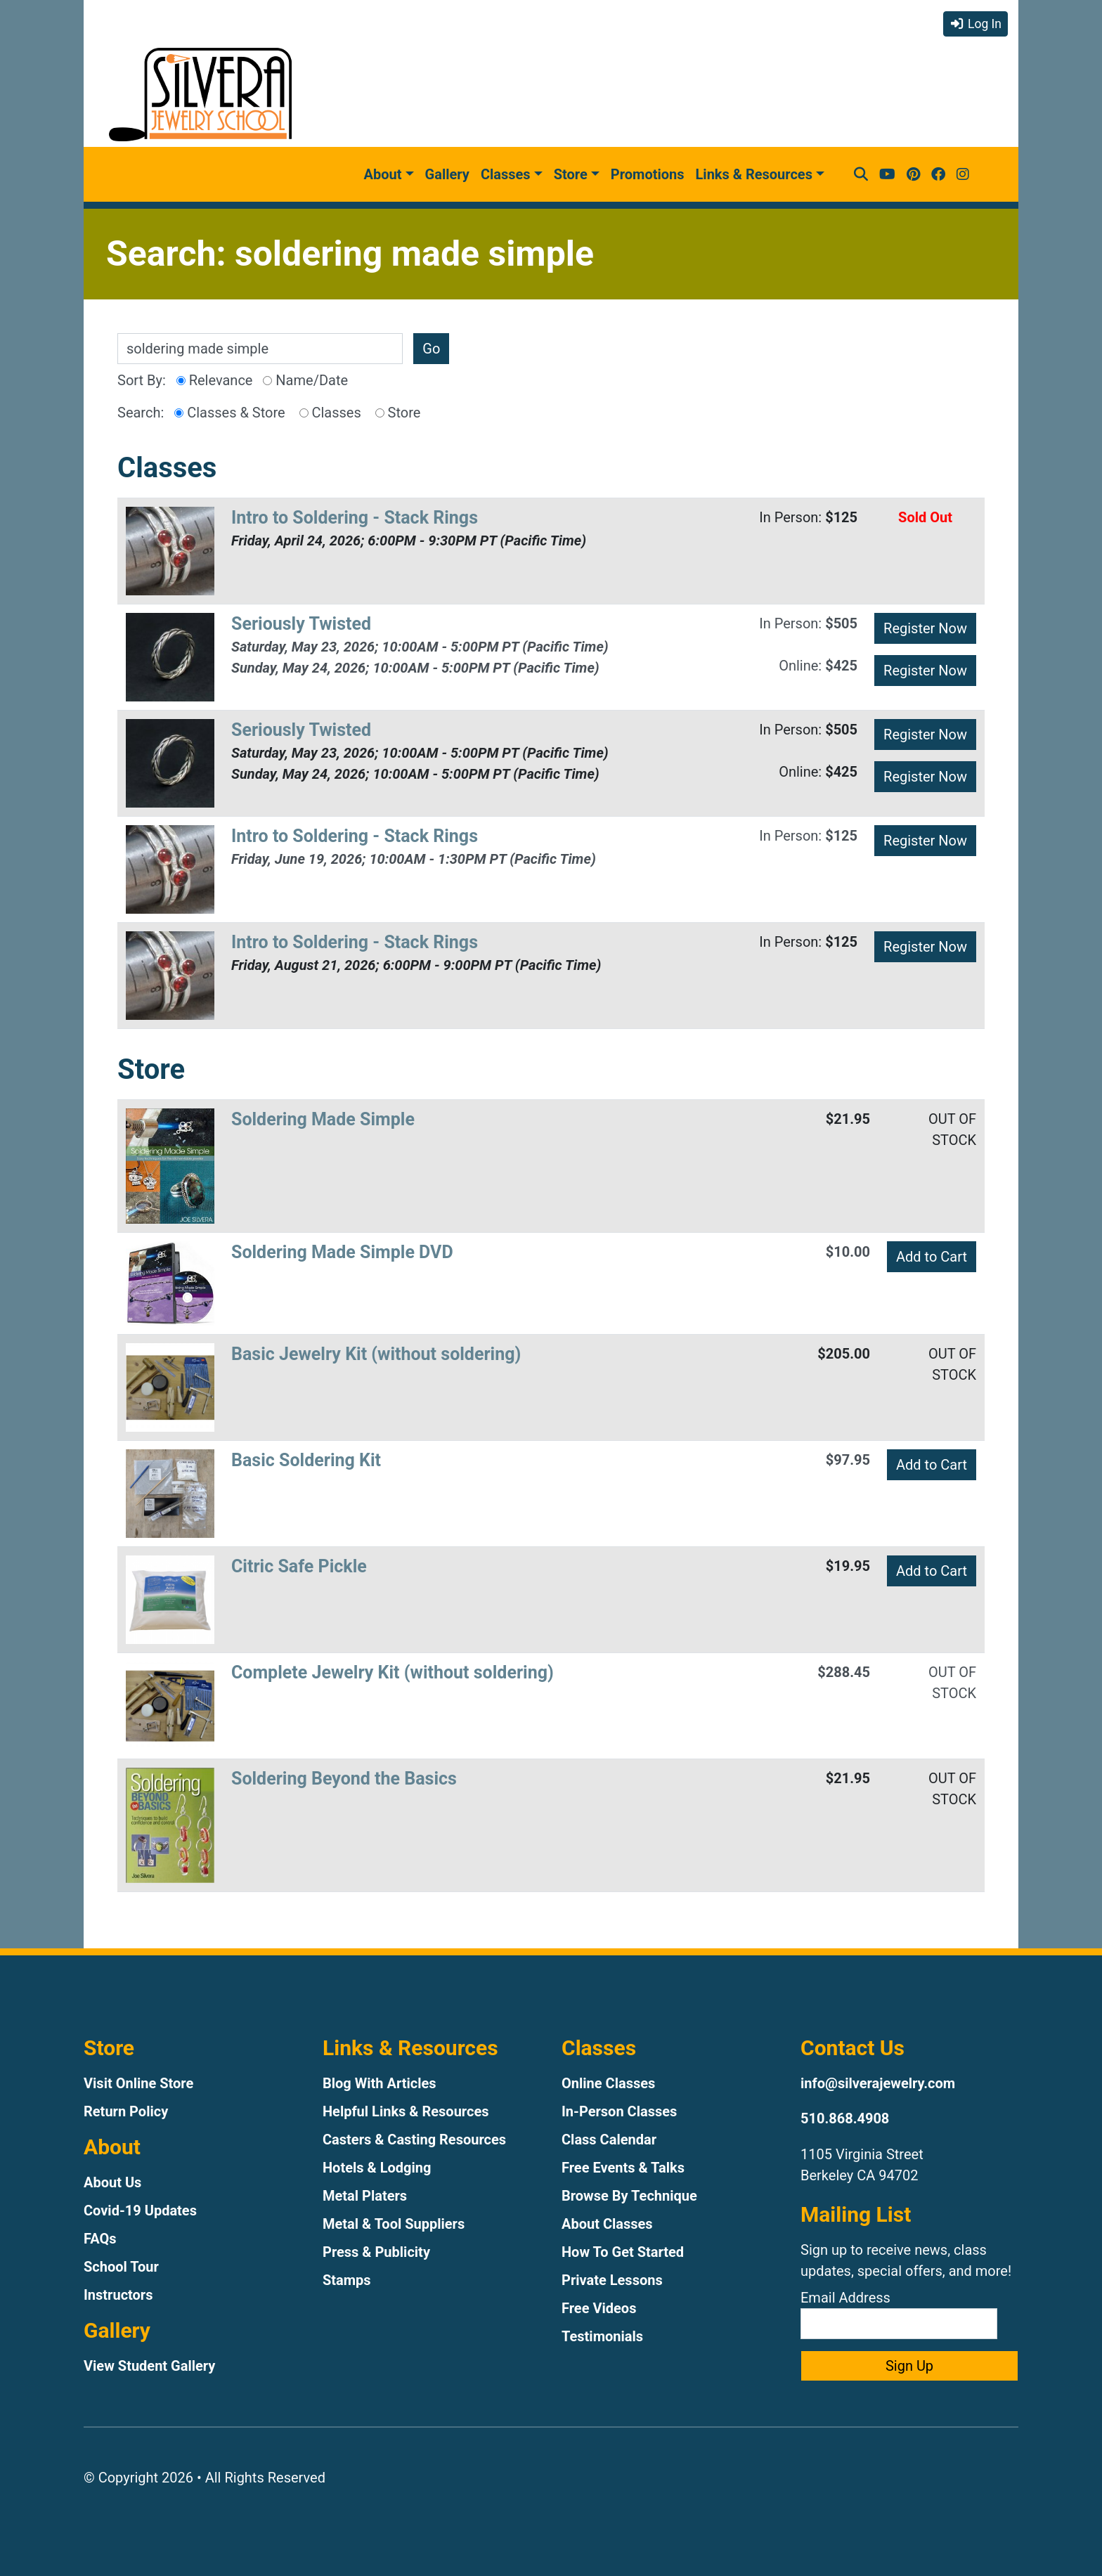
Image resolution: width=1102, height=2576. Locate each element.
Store (571, 174)
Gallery (447, 174)
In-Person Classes (619, 2111)
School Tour (121, 2266)
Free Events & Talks (623, 2167)
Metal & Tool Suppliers (394, 2223)
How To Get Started (623, 2252)
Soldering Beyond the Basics (344, 1778)
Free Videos (599, 2308)
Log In (975, 24)
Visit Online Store (138, 2083)
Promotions (648, 174)
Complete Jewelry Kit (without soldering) (392, 1672)
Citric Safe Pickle (299, 1566)
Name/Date (305, 380)
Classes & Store (229, 412)
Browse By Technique (629, 2195)
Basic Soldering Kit (306, 1460)
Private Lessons (612, 2280)
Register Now (925, 628)
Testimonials (602, 2336)
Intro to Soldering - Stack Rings (354, 517)
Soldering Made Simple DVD (342, 1252)
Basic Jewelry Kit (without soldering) (376, 1354)
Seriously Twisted (301, 624)
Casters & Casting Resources (414, 2139)
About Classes (607, 2223)
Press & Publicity (376, 2252)
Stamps (347, 2280)
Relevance (214, 380)
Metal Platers (365, 2195)
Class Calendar (609, 2139)
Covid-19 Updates (140, 2210)
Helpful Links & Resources (405, 2111)
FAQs (100, 2238)
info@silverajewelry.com (877, 2083)
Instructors (118, 2294)
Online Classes (608, 2083)
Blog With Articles (379, 2083)
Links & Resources (754, 174)
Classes (506, 174)
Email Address (898, 2314)
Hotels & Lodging (377, 2167)
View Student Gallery (149, 2365)
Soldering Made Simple (323, 1119)
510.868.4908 (844, 2118)
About (383, 174)
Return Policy (126, 2111)
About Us (112, 2182)
